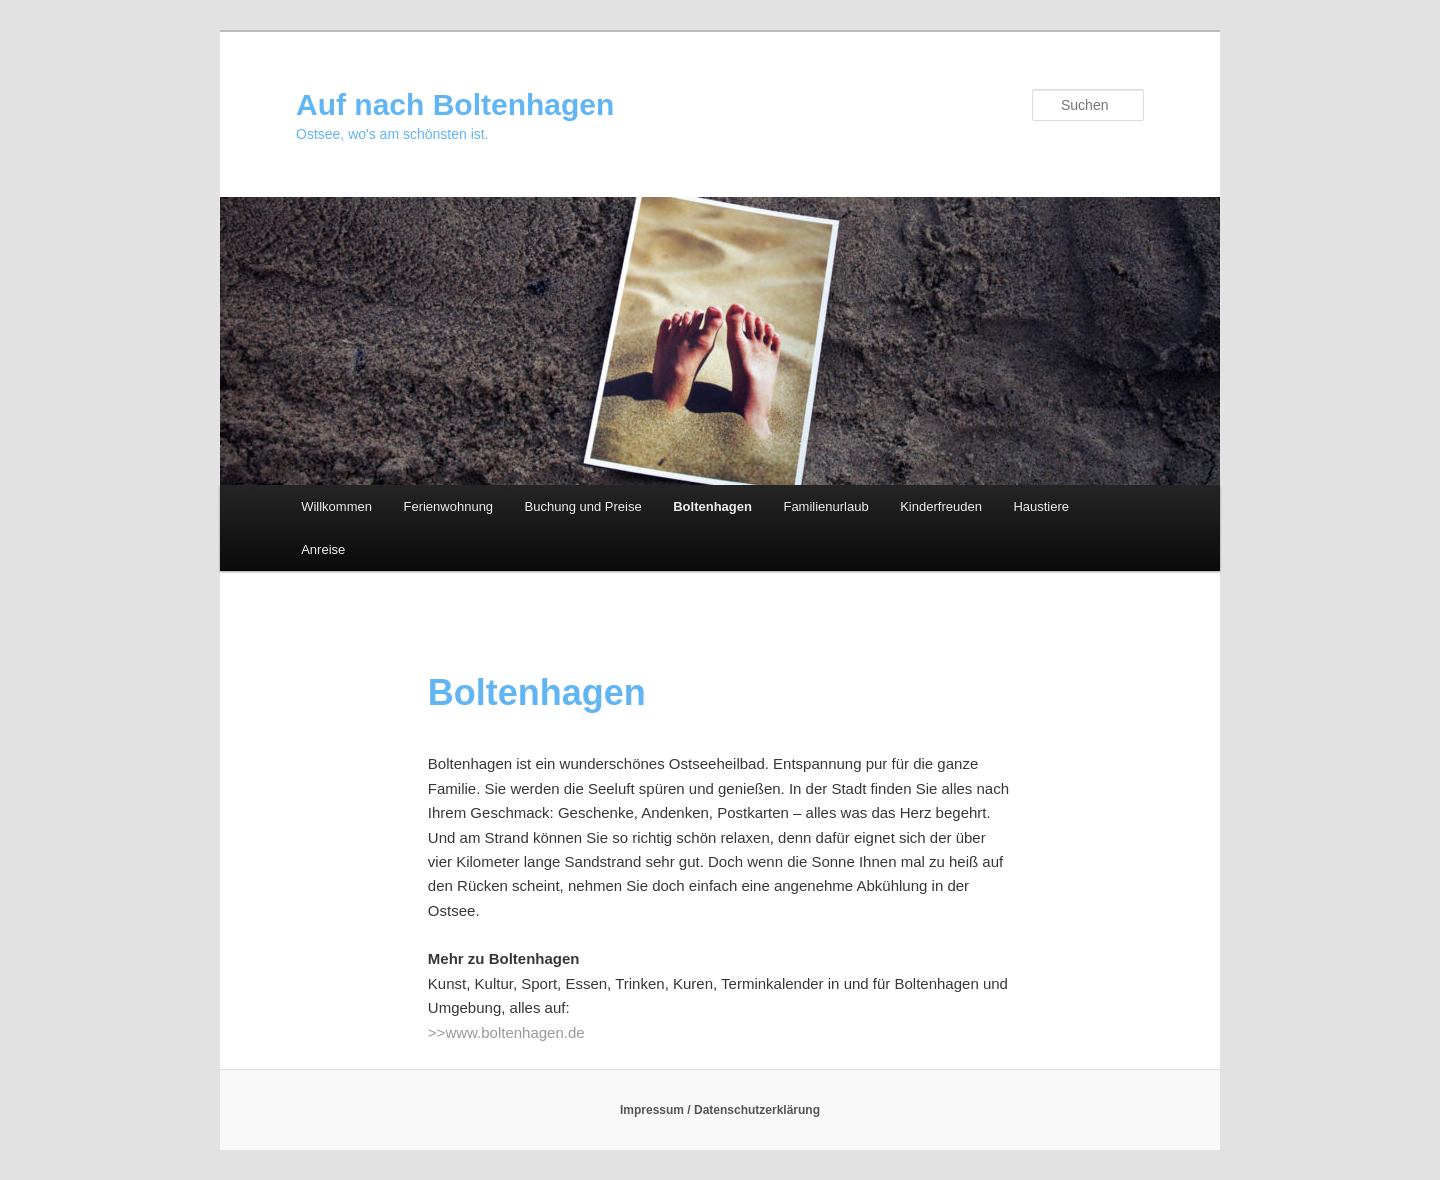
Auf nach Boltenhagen (455, 104)
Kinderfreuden (941, 506)
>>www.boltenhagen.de (506, 1032)
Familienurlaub (825, 506)
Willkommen (336, 506)
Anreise (323, 549)
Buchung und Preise (583, 506)
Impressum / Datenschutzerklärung (720, 1110)
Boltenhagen (712, 506)
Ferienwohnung (448, 506)
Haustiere (1041, 506)
